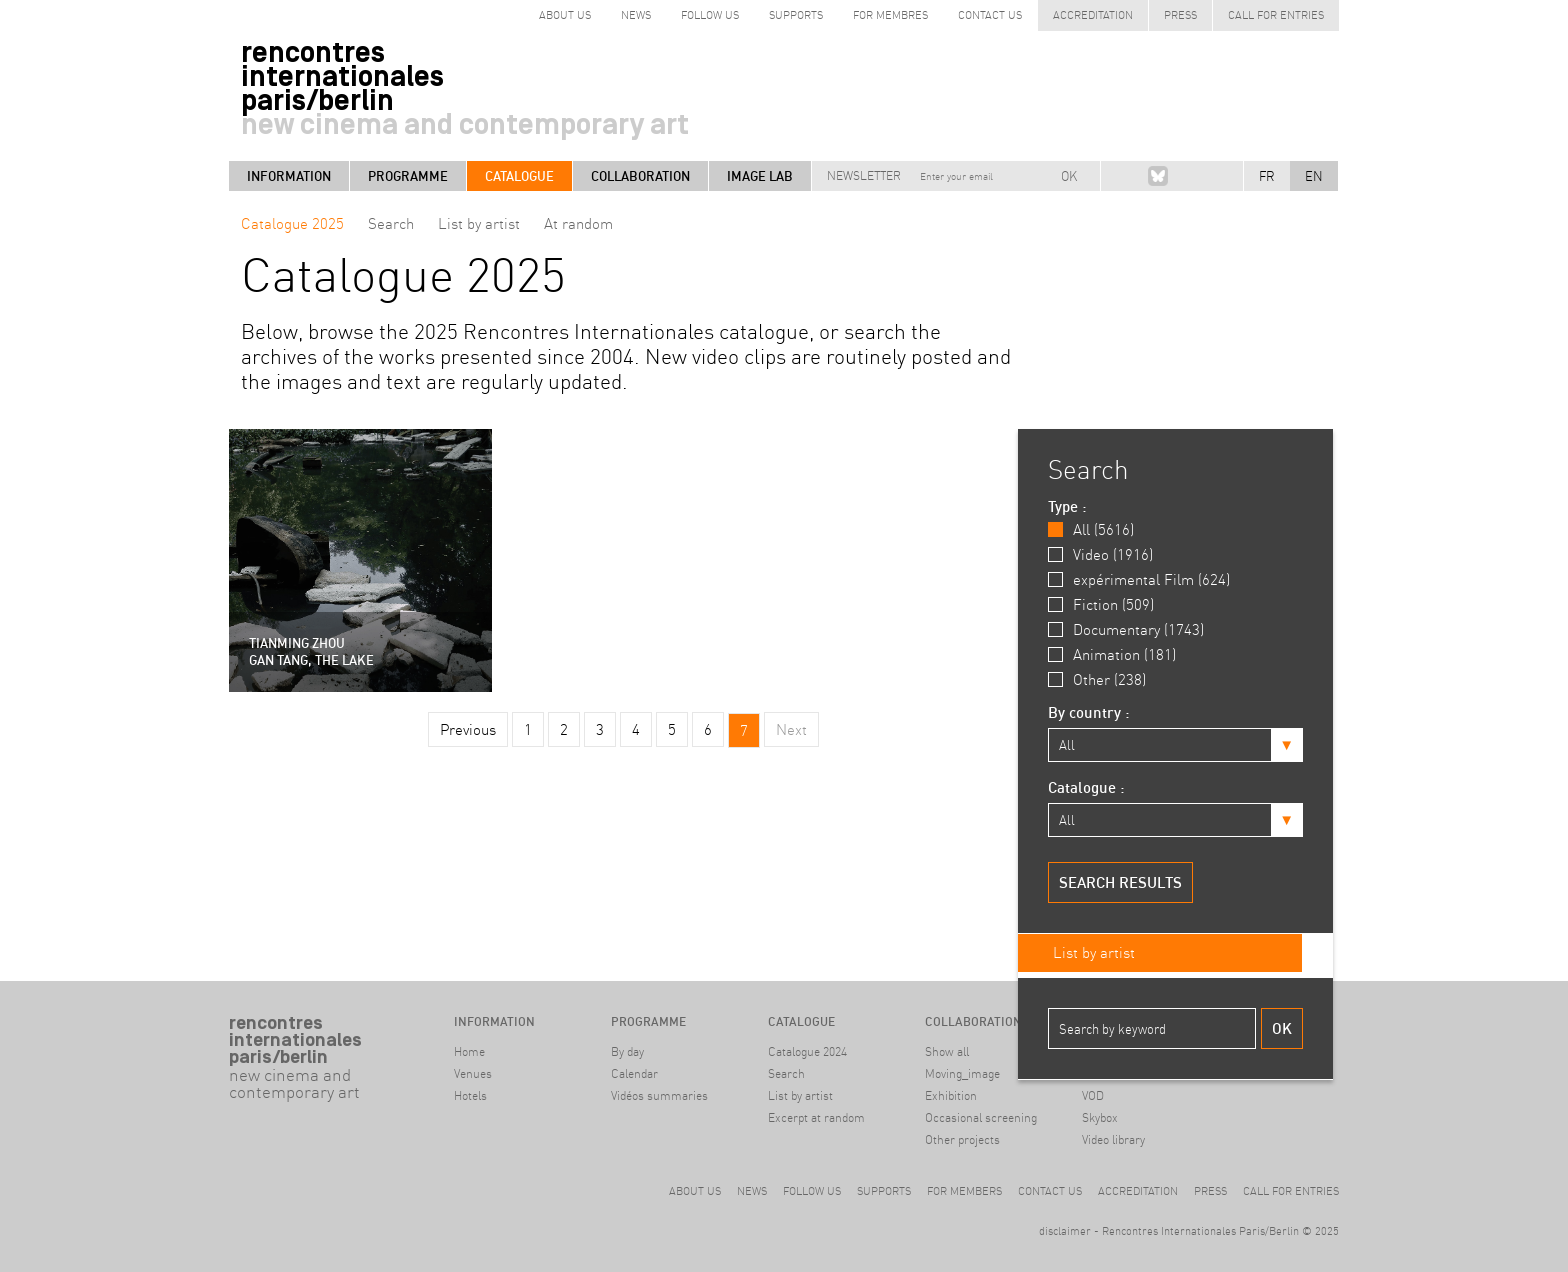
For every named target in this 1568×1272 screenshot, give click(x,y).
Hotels (470, 1095)
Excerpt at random (816, 1117)
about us (565, 15)
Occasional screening (981, 1117)
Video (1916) (1113, 554)
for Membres (890, 15)
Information (289, 176)
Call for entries (1276, 15)
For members (964, 1191)
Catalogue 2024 (807, 1051)
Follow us (812, 1191)
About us (695, 1191)
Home (469, 1051)
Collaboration (640, 176)
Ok (1282, 1028)
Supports (796, 15)
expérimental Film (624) (1151, 579)
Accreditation (1093, 15)
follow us (710, 15)
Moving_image (962, 1073)
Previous (468, 729)
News (636, 15)
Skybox (1100, 1117)
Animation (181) (1124, 654)
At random (578, 223)
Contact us (990, 15)
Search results (1120, 882)
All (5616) (1103, 529)
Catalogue (519, 176)
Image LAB (760, 176)
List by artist (479, 223)
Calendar (634, 1073)
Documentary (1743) (1138, 629)
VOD (1093, 1095)
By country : (1089, 712)
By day (627, 1051)
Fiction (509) (1113, 604)
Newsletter (864, 175)
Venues (473, 1073)
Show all (947, 1051)
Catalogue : (1086, 787)
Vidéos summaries (659, 1095)
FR (1267, 176)
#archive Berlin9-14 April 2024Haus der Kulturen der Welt (298, 1152)
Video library (1113, 1139)
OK (1069, 176)
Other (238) (1109, 679)
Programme (408, 176)
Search (391, 223)
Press (1180, 15)
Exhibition (951, 1095)
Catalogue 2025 (292, 223)
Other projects (962, 1139)
